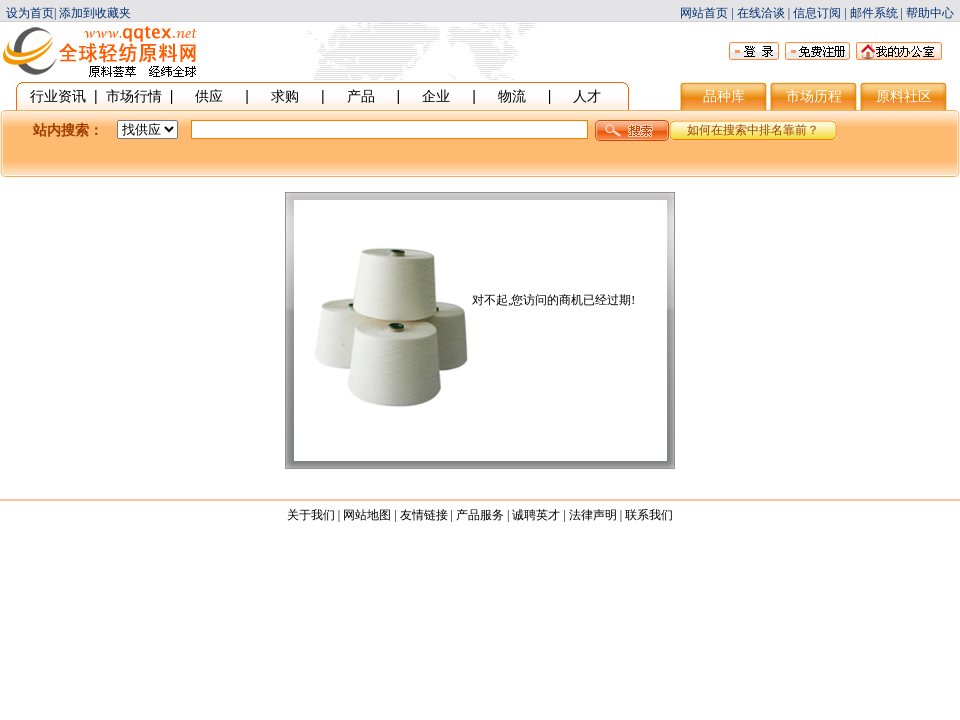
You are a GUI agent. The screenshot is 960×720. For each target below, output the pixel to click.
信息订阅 (817, 13)
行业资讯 (58, 96)
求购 (285, 96)
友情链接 (424, 515)
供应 (209, 96)
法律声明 (593, 515)
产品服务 (480, 515)
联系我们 (649, 515)
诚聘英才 (536, 515)
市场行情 (134, 96)
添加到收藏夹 (95, 13)
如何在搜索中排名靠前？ (753, 130)
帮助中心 (930, 13)
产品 (361, 96)
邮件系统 (874, 13)
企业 (436, 96)
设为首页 (30, 13)
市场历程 (814, 96)
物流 (512, 96)
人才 (587, 96)
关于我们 (311, 515)
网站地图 (367, 515)
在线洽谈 (761, 13)
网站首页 (704, 13)
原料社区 (904, 96)
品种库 (724, 96)
